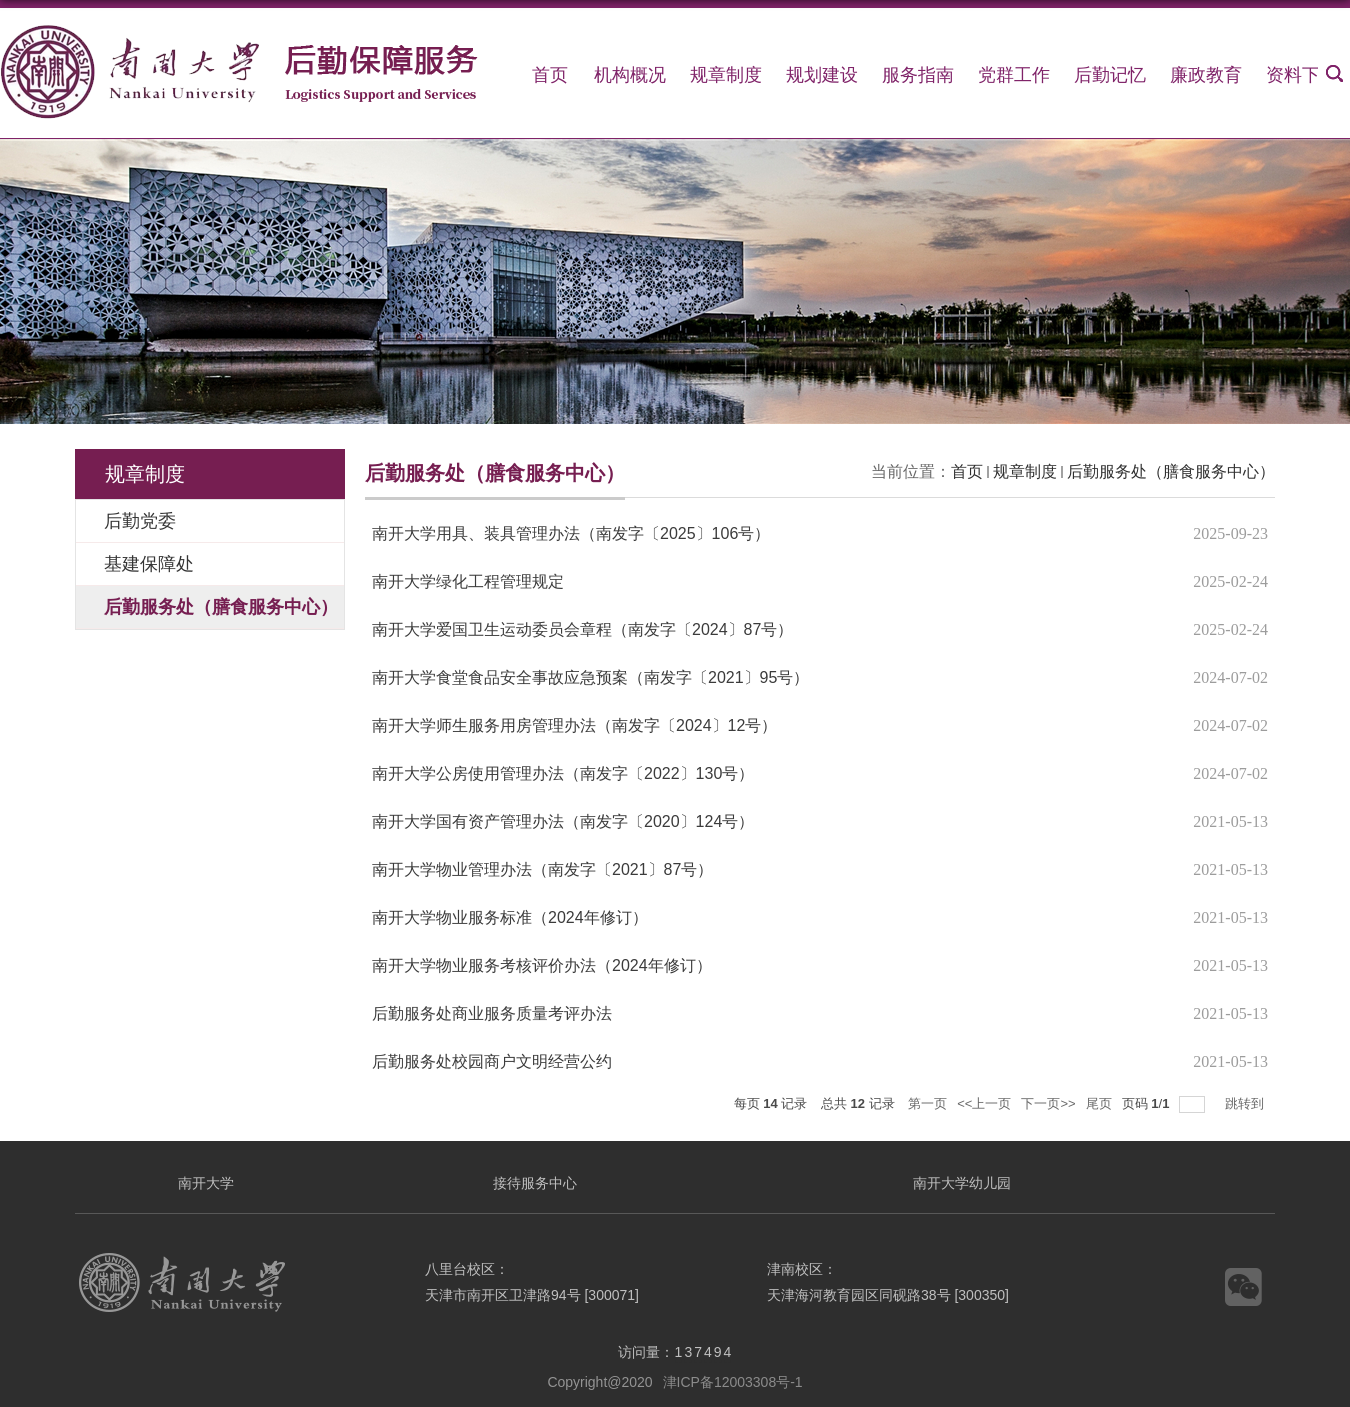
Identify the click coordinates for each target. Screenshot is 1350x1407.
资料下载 (1302, 75)
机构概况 (630, 75)
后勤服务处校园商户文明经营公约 (492, 1061)
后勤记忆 (1110, 75)
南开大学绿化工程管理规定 (468, 581)
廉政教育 (1206, 75)
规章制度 (726, 75)
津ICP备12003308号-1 (733, 1382)
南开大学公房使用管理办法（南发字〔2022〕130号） (563, 773)
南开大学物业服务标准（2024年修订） (510, 917)
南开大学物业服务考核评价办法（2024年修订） (542, 965)
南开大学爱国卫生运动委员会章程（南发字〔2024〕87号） (582, 629)
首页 (550, 75)
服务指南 (918, 75)
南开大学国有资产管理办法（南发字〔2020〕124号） (563, 821)
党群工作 (1014, 75)
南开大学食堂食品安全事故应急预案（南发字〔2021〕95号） (590, 677)
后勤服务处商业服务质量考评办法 (492, 1013)
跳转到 (1246, 1103)
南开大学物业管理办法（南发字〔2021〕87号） (542, 869)
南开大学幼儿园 (962, 1183)
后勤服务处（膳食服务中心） (1171, 471)
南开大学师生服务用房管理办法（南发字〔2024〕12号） (574, 725)
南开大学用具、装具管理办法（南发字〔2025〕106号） (571, 533)
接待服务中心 (535, 1183)
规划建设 (822, 75)
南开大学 (206, 1183)
